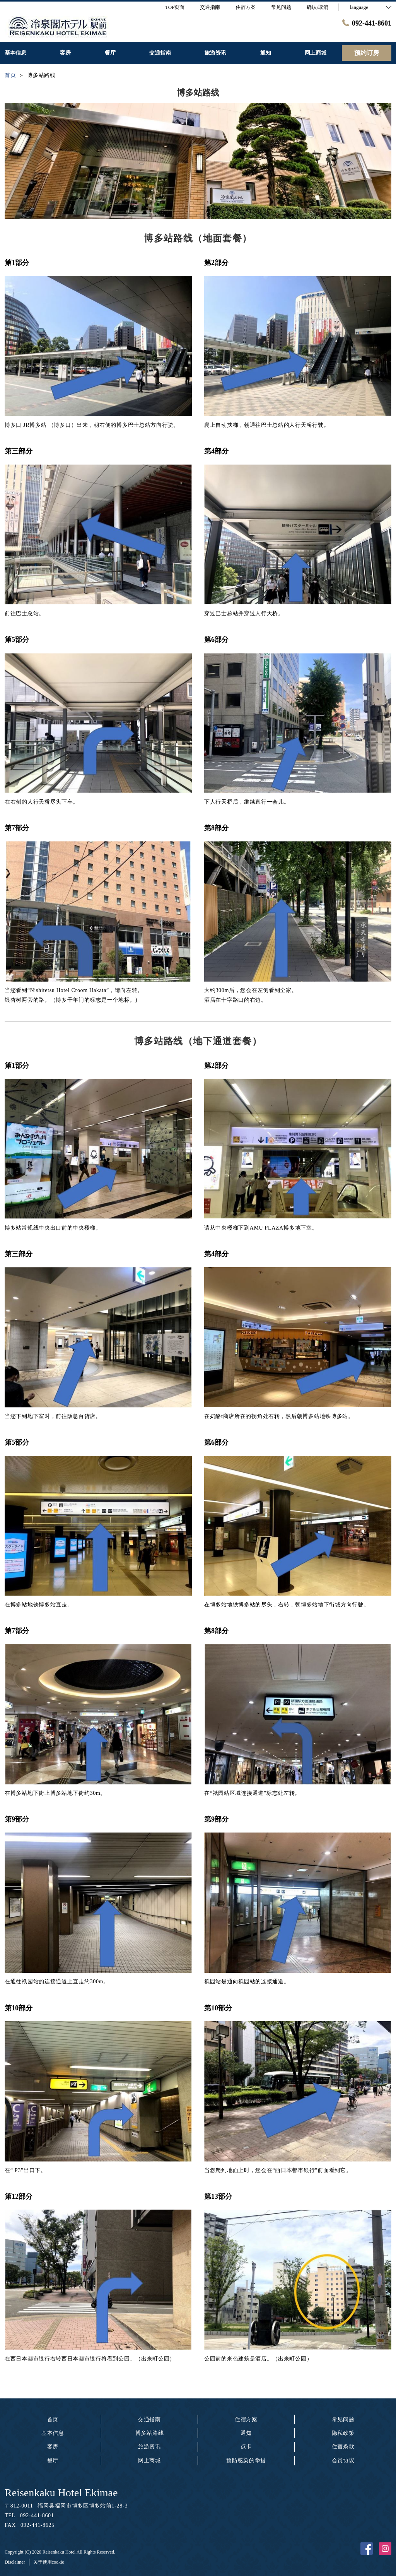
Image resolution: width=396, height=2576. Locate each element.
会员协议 (343, 2460)
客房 (52, 2446)
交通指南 (149, 2419)
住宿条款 (343, 2446)
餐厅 (52, 2460)
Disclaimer (15, 2562)
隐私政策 (343, 2433)
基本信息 (52, 2433)
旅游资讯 (149, 2446)
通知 (246, 2433)
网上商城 (149, 2460)
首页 (52, 2419)
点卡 (246, 2446)
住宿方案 (246, 2419)
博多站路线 (149, 2433)
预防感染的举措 (246, 2460)
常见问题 (343, 2419)
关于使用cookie (48, 2562)
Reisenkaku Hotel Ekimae (61, 2493)
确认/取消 (317, 7)
